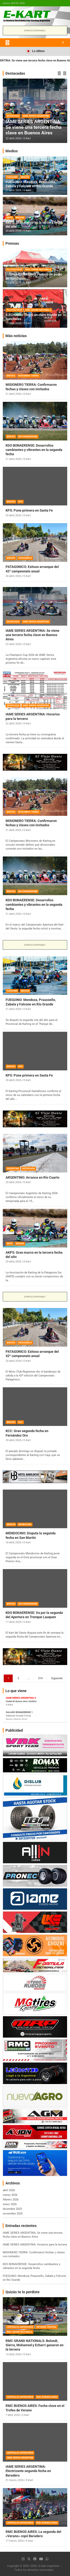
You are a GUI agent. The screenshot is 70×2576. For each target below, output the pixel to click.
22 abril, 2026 (13, 138)
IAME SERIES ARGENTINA (36, 116)
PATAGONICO (25, 558)
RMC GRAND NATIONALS (38, 269)
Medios (11, 151)
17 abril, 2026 (13, 1621)
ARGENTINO (13, 1168)
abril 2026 (9, 2190)
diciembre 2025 (12, 2209)
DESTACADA (13, 116)
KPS (20, 501)
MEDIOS (25, 177)
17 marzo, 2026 (15, 2540)
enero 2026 (10, 2204)
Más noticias (16, 336)
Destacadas (15, 73)
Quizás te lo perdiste (22, 2292)
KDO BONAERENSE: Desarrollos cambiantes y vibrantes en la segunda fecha (34, 449)
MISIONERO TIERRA (28, 375)
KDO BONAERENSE (28, 436)
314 (40, 1678)
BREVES (11, 375)
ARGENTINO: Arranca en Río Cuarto (32, 1177)
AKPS (10, 217)
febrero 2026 (10, 2199)
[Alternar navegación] (7, 42)
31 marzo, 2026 (15, 2480)
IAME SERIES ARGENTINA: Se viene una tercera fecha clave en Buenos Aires (33, 127)
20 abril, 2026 (13, 230)
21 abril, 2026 (13, 190)
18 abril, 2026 (13, 1542)
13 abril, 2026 (13, 282)
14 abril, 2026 (13, 2354)
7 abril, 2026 (13, 2414)
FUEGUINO (12, 177)
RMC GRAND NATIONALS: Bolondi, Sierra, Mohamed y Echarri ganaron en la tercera (34, 2345)
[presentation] (59, 73)
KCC (20, 1422)
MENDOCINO (24, 1524)
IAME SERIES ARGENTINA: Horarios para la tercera (35, 2244)
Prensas (12, 243)
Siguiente (57, 1678)
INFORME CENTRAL (46, 2327)
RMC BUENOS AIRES (46, 2397)
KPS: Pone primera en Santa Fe (29, 510)
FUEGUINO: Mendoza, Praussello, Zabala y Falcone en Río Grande (31, 184)
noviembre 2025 (13, 2213)
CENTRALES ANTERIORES (20, 2327)
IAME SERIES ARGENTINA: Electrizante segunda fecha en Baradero (28, 2471)
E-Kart (27, 138)
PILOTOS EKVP (14, 269)
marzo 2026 (10, 2195)
